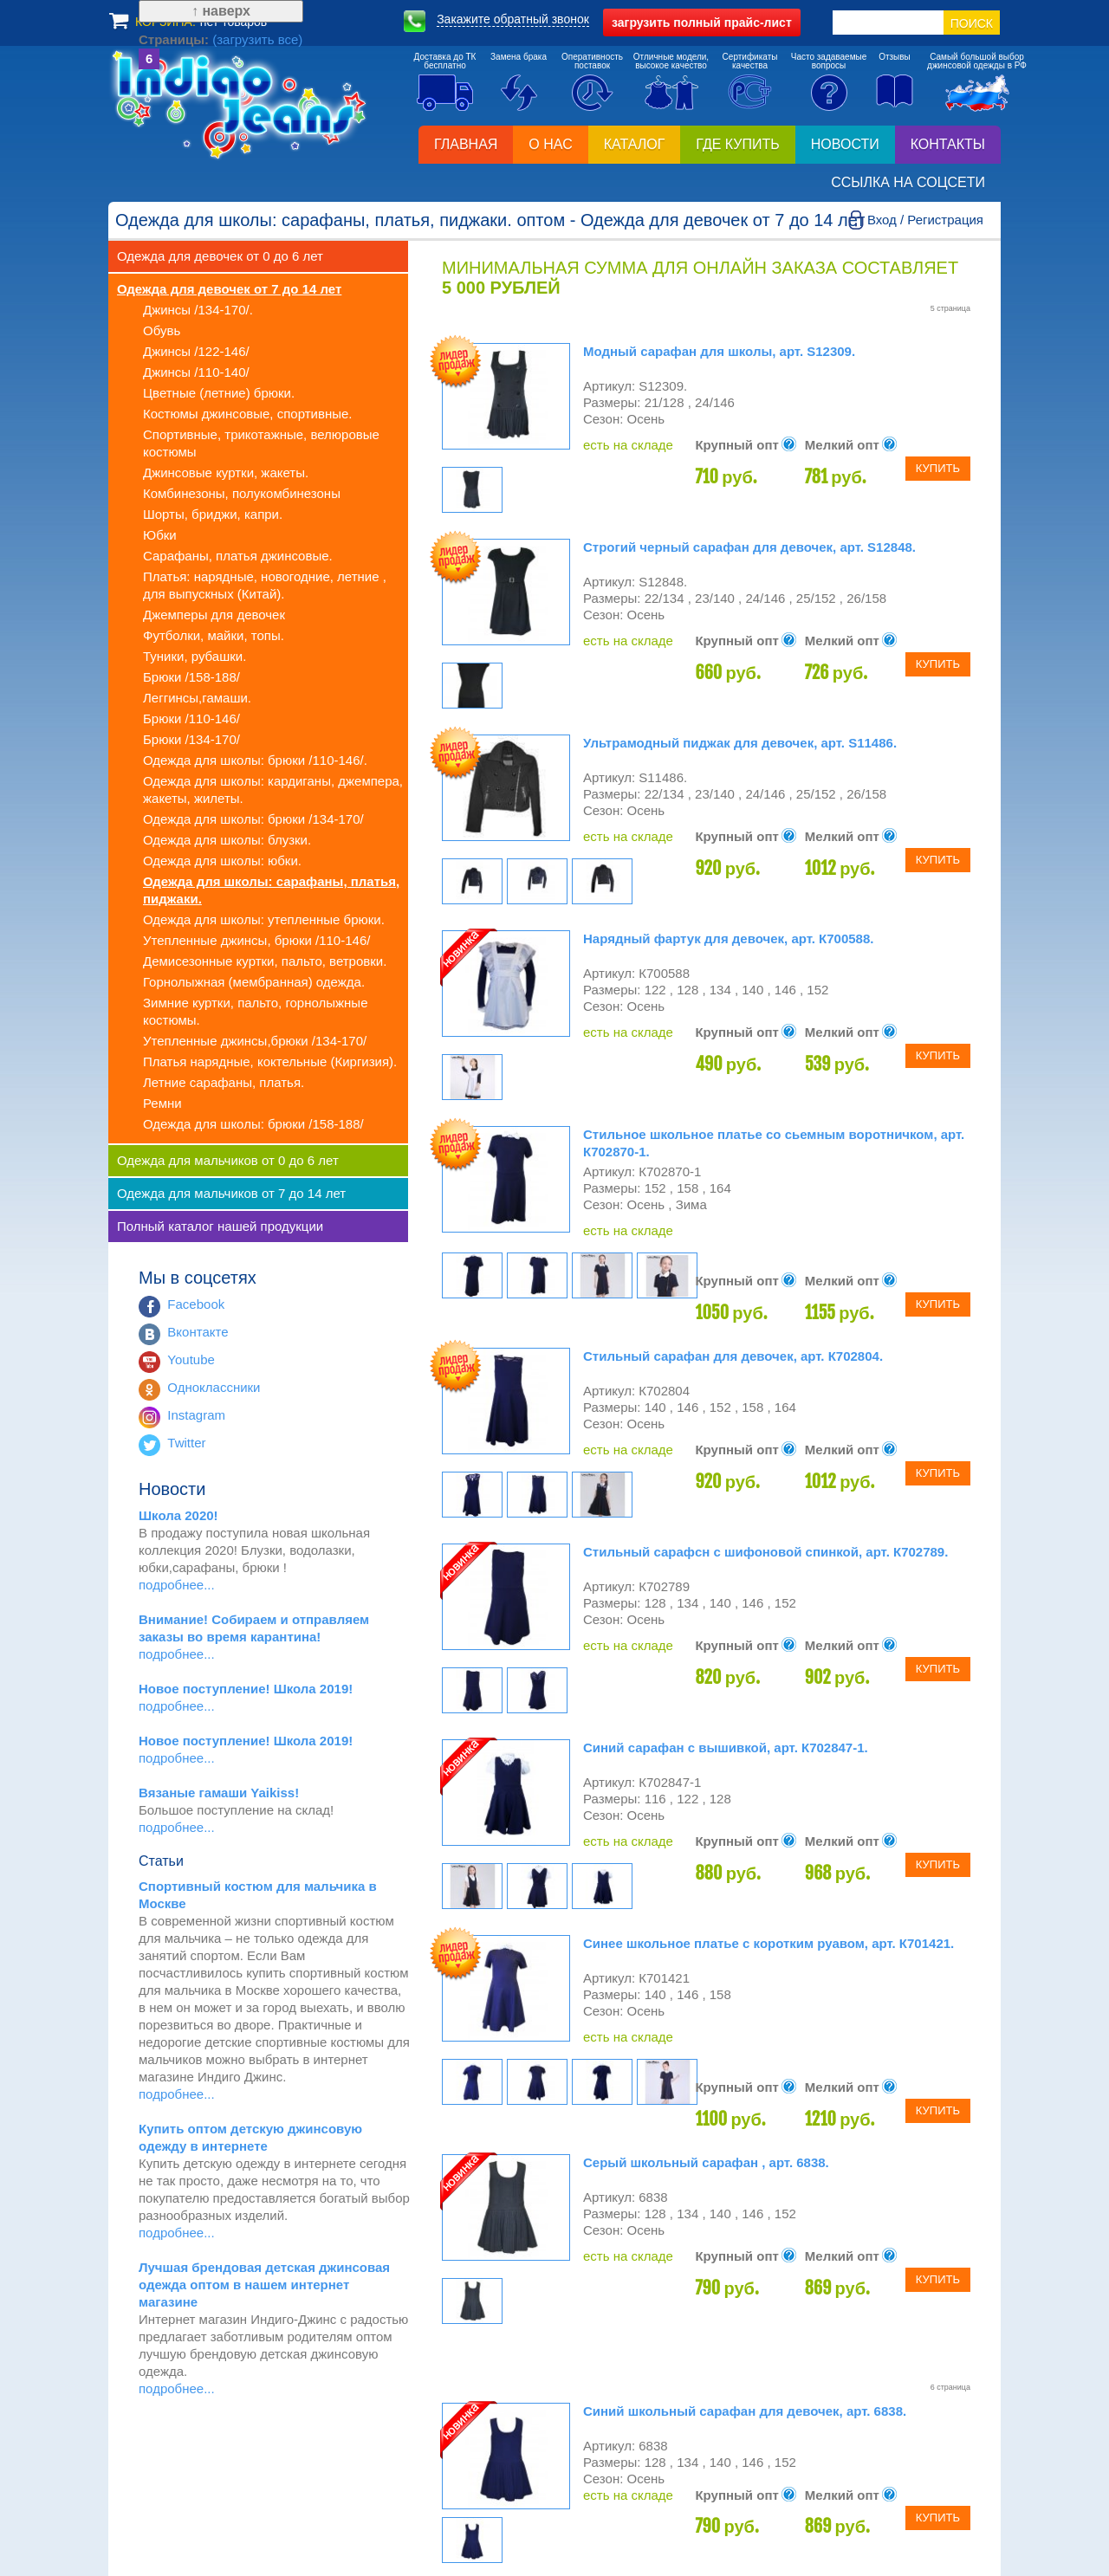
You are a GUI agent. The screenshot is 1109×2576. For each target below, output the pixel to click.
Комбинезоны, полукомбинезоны (241, 493)
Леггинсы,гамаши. (197, 697)
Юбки (160, 534)
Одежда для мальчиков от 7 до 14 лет (231, 1193)
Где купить (737, 144)
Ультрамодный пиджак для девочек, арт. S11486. (740, 742)
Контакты (948, 144)
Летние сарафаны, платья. (223, 1082)
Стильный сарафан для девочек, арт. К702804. (733, 1356)
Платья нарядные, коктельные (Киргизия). (270, 1061)
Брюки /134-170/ (191, 739)
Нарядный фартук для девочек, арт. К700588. (728, 938)
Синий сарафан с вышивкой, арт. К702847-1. (725, 1747)
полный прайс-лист (702, 22)
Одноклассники (213, 1387)
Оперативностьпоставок (592, 61)
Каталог (634, 144)
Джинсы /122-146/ (196, 351)
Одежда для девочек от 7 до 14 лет (229, 289)
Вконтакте (197, 1331)
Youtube (191, 1359)
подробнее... (177, 1584)
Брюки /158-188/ (191, 677)
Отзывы (895, 56)
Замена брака (518, 56)
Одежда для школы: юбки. (222, 860)
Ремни (162, 1103)
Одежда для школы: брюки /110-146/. (255, 760)
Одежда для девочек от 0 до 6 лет (220, 256)
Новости (845, 144)
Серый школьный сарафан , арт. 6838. (706, 2162)
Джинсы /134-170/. (198, 309)
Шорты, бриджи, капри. (212, 514)
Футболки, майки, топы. (213, 635)
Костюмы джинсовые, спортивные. (247, 413)
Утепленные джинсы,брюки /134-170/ (254, 1040)
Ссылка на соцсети (908, 182)
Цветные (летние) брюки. (219, 392)
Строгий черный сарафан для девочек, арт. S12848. (749, 547)
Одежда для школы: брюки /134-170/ (253, 819)
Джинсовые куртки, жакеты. (225, 472)
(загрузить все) (227, 2471)
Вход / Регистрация (925, 219)
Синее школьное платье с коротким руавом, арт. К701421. (768, 1943)
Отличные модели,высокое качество (671, 61)
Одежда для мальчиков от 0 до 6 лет (228, 1160)
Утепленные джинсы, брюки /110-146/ (256, 940)
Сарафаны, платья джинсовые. (238, 555)
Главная (465, 144)
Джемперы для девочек (214, 614)
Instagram (196, 1415)
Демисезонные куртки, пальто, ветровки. (264, 961)
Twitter (186, 1442)
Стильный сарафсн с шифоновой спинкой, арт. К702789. (765, 1551)
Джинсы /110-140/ (196, 372)
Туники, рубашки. (194, 656)
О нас (550, 144)
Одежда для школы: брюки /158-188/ (253, 1123)
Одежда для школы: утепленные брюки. (264, 919)
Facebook (195, 1304)
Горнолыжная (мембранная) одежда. (254, 981)
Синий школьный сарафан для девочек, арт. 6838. (744, 2411)
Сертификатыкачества (750, 61)
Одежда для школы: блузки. (227, 839)
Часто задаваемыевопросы (829, 61)
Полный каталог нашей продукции (220, 1226)
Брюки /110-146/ (191, 718)
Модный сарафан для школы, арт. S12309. (719, 351)
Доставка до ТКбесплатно (445, 61)
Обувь (161, 330)
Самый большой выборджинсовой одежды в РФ (977, 61)
